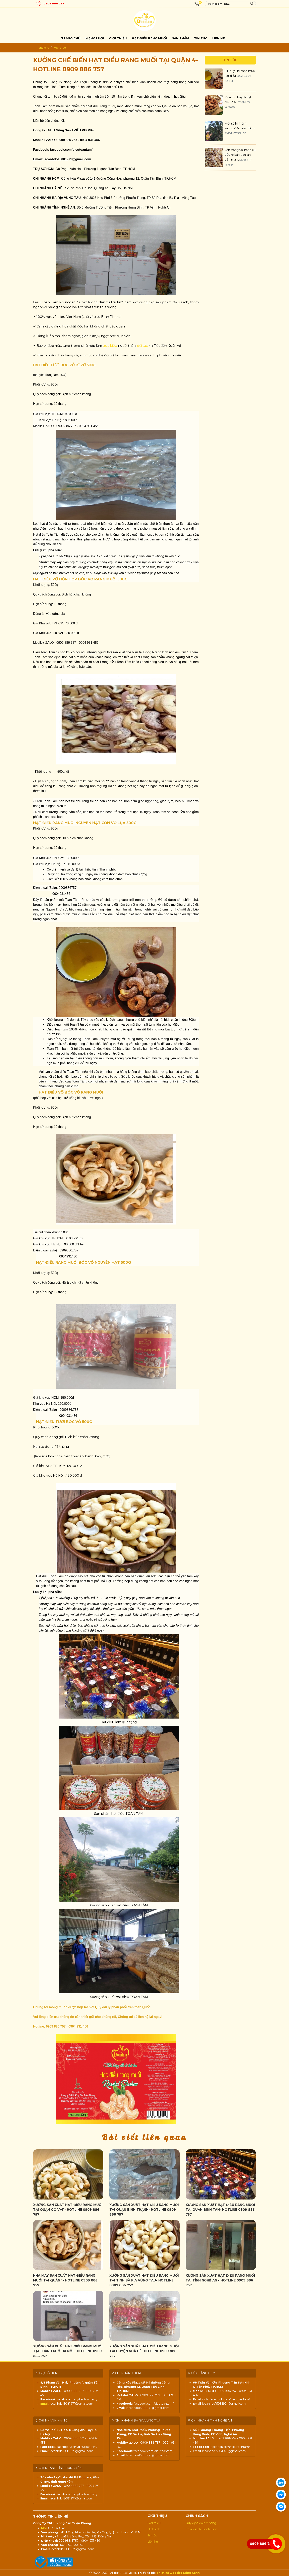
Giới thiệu (118, 38)
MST (44, 2528)
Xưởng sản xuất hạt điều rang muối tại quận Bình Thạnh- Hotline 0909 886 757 (144, 2209)
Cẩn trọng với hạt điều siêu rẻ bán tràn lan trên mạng (240, 154)
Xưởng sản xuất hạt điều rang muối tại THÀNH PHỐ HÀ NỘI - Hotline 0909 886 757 (68, 2351)
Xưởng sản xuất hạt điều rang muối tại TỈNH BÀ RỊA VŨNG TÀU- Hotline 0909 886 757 (144, 2280)
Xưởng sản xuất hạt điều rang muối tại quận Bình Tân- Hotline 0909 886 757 (220, 2209)
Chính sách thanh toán (201, 2529)
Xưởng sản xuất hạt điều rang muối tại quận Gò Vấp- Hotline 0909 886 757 (68, 2209)
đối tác (142, 346)
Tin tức (200, 38)
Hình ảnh (154, 2529)
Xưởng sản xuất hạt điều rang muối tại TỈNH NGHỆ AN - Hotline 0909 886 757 (220, 2280)
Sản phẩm (180, 38)
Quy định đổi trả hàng (201, 2523)
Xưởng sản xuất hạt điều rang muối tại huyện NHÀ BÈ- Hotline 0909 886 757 (144, 2351)
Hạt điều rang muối (149, 38)
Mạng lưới (94, 38)
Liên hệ (218, 38)
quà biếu (110, 346)
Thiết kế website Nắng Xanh (178, 2573)
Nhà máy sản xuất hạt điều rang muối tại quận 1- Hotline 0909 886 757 (65, 2280)
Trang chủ (70, 38)
